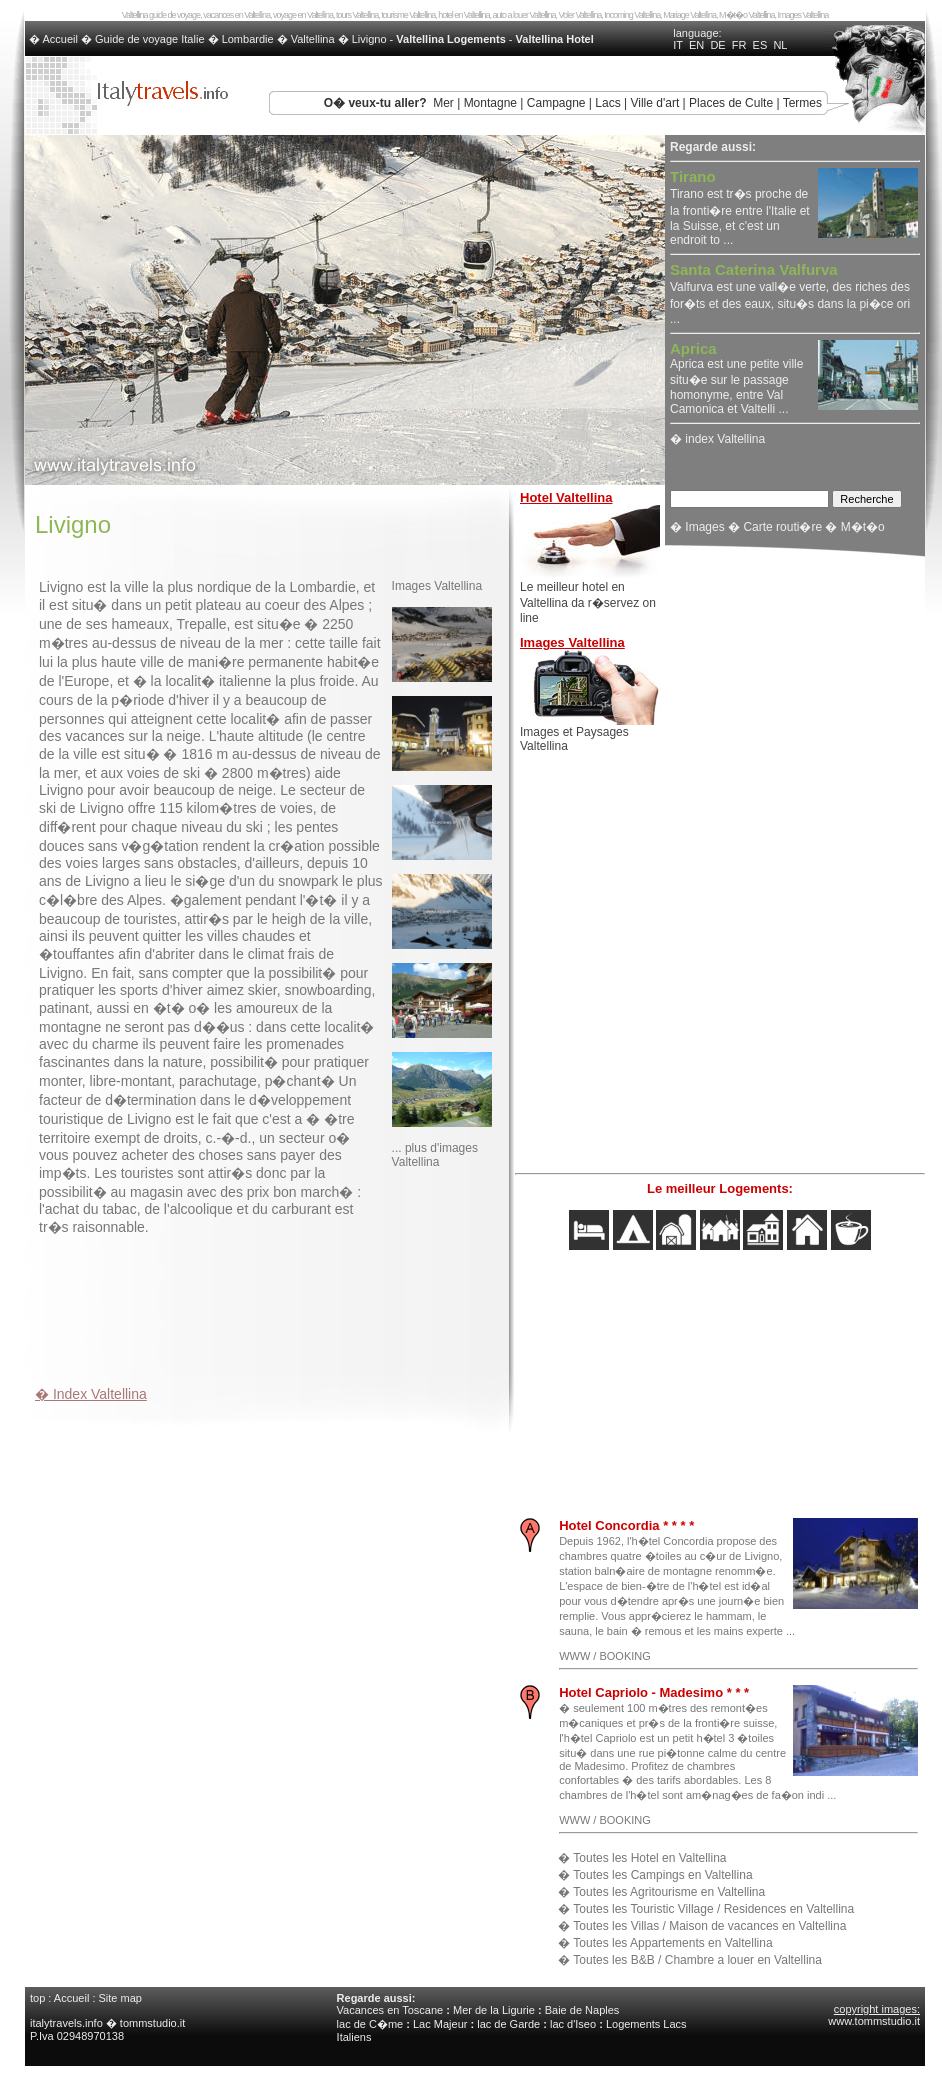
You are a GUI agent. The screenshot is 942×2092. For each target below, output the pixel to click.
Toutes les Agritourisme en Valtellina (669, 1892)
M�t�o (863, 527)
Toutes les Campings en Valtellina (662, 1875)
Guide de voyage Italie (149, 39)
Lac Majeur (440, 2024)
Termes (802, 103)
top (37, 1998)
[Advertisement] (269, 1306)
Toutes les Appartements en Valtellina (672, 1943)
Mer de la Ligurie (494, 2010)
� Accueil (55, 39)
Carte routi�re (782, 527)
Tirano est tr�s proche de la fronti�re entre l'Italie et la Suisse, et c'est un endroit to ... (740, 209)
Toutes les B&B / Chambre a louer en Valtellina (697, 1960)
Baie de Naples (582, 2010)
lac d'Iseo (573, 2024)
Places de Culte (731, 103)
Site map (120, 1998)
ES (760, 45)
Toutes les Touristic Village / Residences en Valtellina (713, 1909)
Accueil (71, 1998)
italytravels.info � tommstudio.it (109, 2023)
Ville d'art (654, 103)
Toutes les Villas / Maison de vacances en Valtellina (709, 1926)
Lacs (607, 103)
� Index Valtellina (91, 1394)
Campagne (556, 103)
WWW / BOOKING (605, 1656)
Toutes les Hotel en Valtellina (649, 1858)
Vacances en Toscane (390, 2010)
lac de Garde (508, 2024)
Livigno (369, 39)
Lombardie (248, 39)
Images (704, 527)
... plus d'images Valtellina (435, 1155)
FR (739, 45)
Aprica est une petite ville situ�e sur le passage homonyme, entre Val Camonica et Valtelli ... (736, 379)
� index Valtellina (717, 439)
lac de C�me (370, 2024)
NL (780, 45)
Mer (443, 103)
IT (678, 45)
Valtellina (313, 39)
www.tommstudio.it (874, 2021)
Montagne (490, 103)
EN (696, 45)
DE (717, 45)
